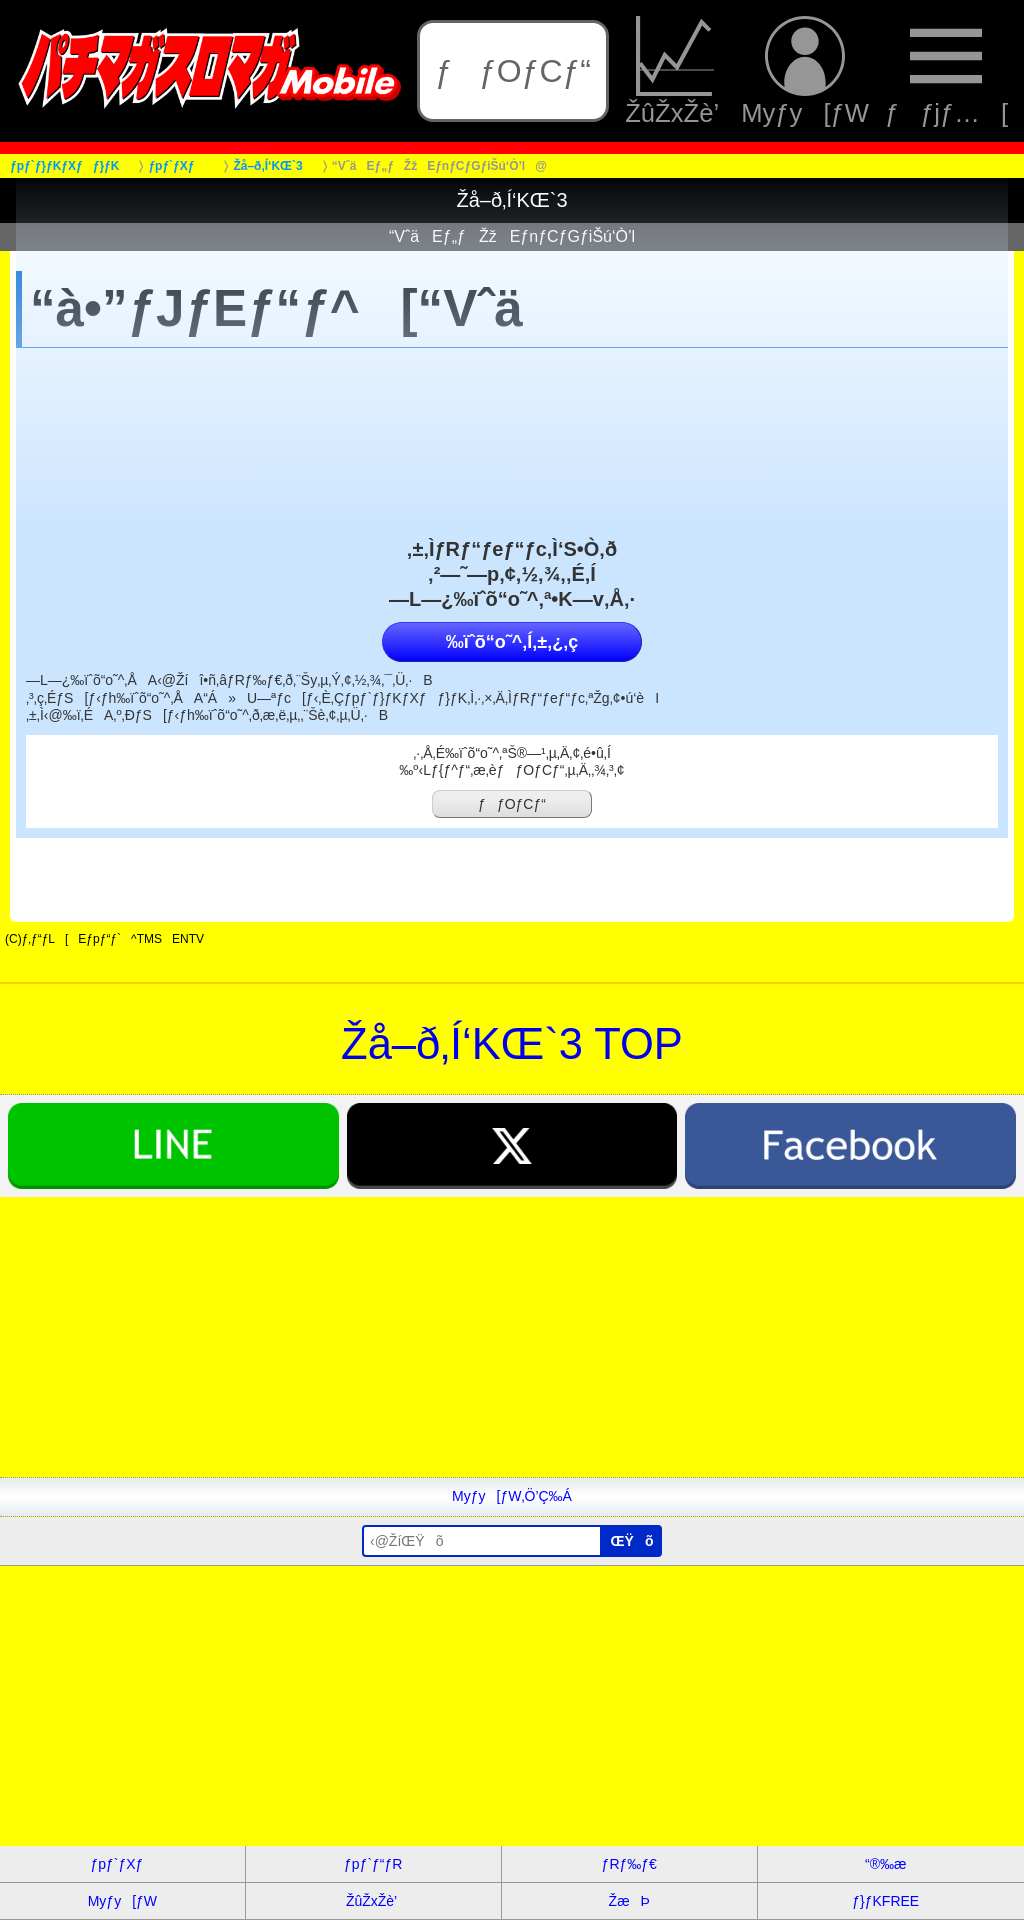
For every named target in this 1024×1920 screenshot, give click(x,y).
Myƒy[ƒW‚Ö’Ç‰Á (512, 1496)
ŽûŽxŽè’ (675, 71)
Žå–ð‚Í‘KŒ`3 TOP (512, 1044)
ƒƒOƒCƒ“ (513, 71)
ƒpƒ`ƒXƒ (122, 1864)
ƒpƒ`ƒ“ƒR (373, 1864)
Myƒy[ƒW (805, 71)
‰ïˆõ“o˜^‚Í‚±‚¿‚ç (512, 642)
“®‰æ (885, 1864)
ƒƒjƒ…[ (946, 71)
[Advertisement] (512, 1337)
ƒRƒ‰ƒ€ (629, 1864)
